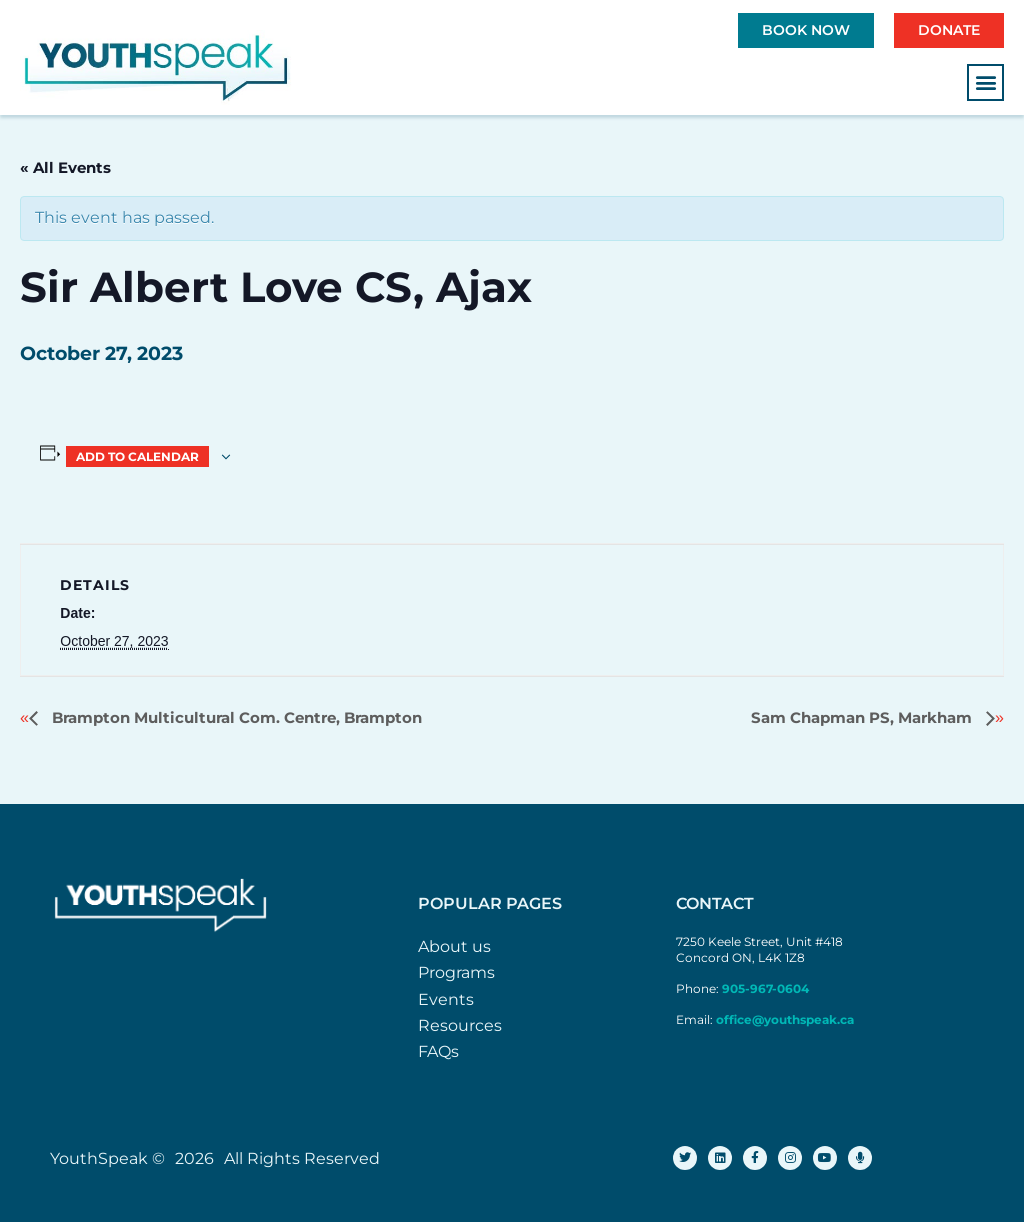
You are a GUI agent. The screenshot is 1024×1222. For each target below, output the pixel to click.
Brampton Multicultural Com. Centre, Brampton (235, 717)
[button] (985, 82)
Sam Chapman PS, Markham (863, 717)
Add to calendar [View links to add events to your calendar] (137, 456)
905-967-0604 (767, 988)
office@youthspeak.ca (785, 1019)
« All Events (65, 167)
